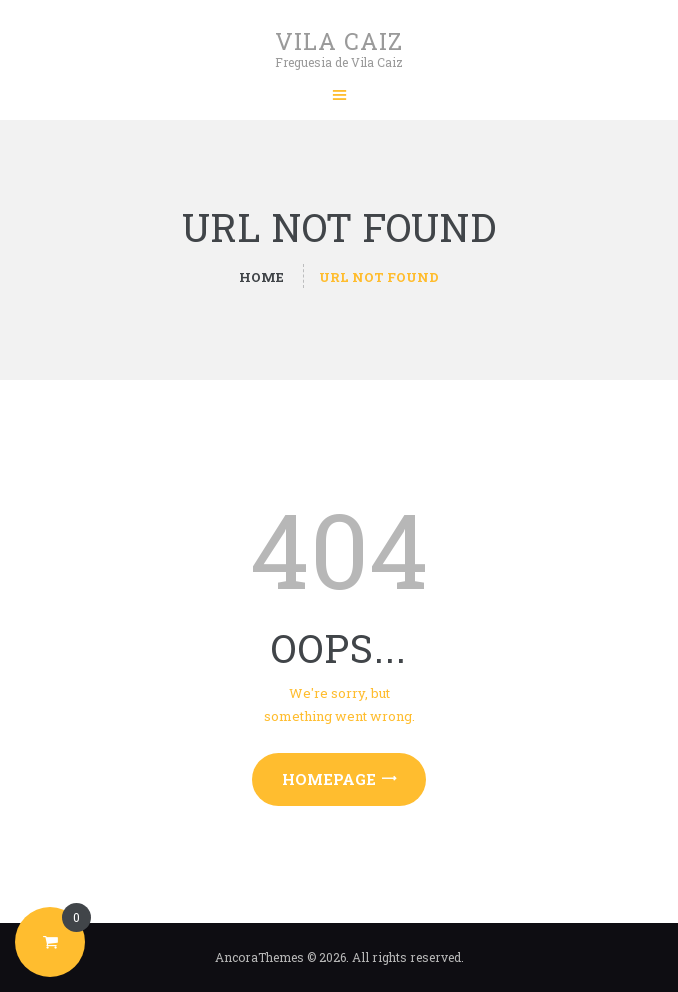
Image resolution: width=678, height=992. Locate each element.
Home (261, 277)
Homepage (329, 779)
